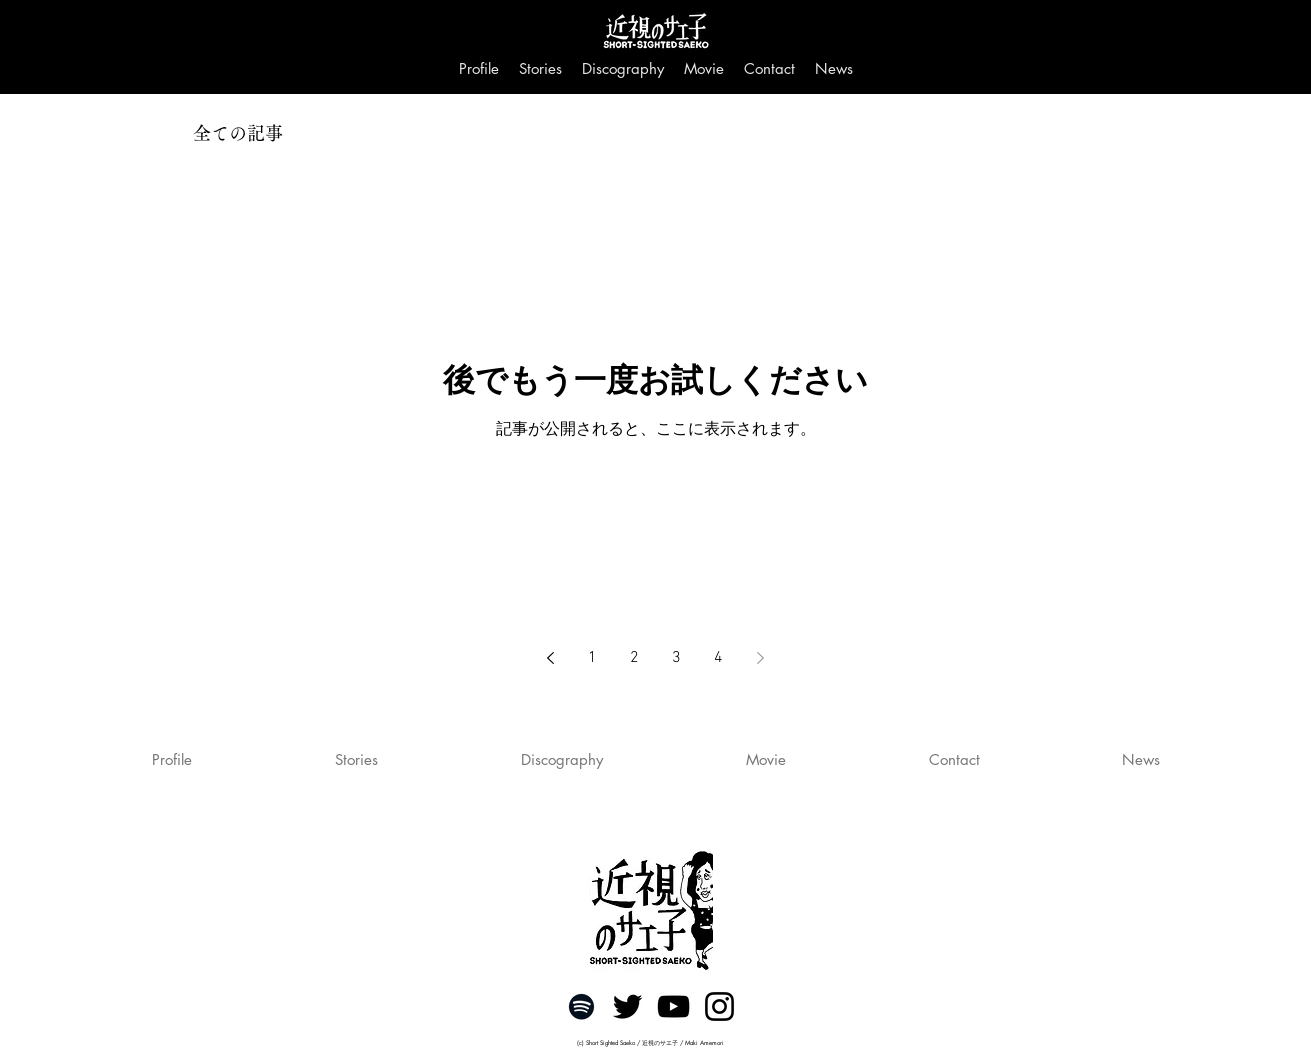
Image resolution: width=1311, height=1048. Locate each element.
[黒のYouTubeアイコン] (673, 1006)
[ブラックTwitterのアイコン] (627, 1006)
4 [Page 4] (718, 658)
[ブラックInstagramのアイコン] (719, 1006)
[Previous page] (551, 658)
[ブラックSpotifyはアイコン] (581, 1006)
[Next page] (761, 658)
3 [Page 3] (676, 658)
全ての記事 (238, 133)
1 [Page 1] (592, 658)
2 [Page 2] (634, 658)
